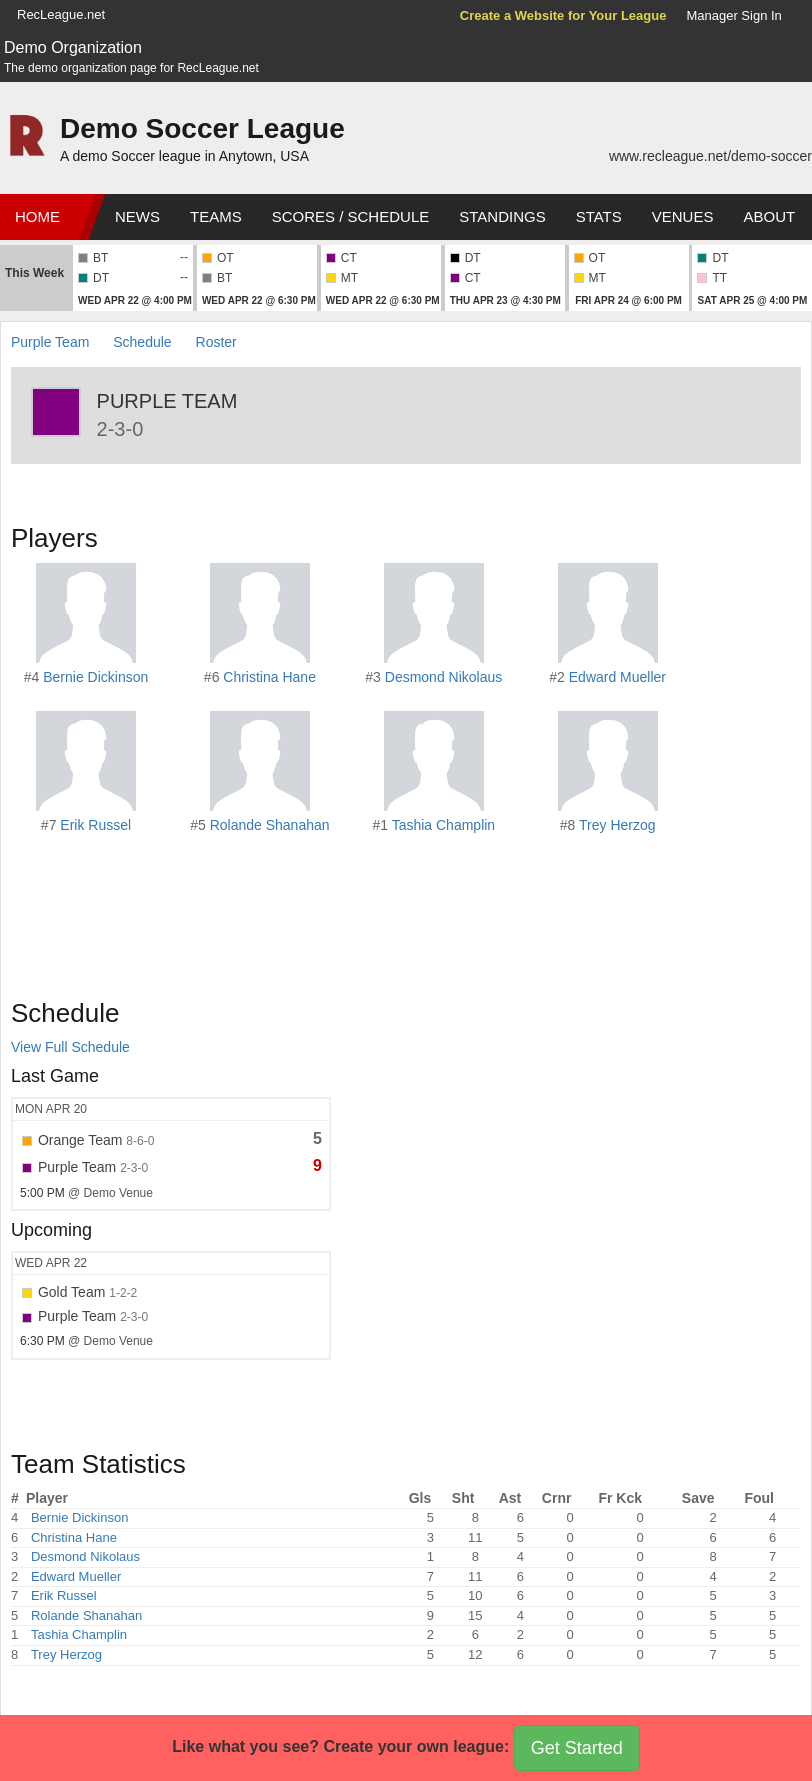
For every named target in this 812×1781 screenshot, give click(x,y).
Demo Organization (73, 47)
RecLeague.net (61, 14)
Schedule (142, 342)
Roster (216, 342)
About (769, 216)
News (137, 216)
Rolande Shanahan (270, 825)
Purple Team (50, 342)
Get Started (577, 1748)
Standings (502, 216)
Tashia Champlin (444, 825)
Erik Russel (95, 825)
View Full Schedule (70, 1047)
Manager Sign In (733, 15)
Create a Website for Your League (563, 15)
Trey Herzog (617, 825)
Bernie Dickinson (95, 677)
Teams (216, 216)
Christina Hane (269, 677)
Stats (599, 216)
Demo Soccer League (202, 128)
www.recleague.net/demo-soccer (710, 156)
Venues (683, 216)
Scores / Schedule (351, 216)
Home (37, 216)
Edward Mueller (617, 677)
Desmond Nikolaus (444, 677)
